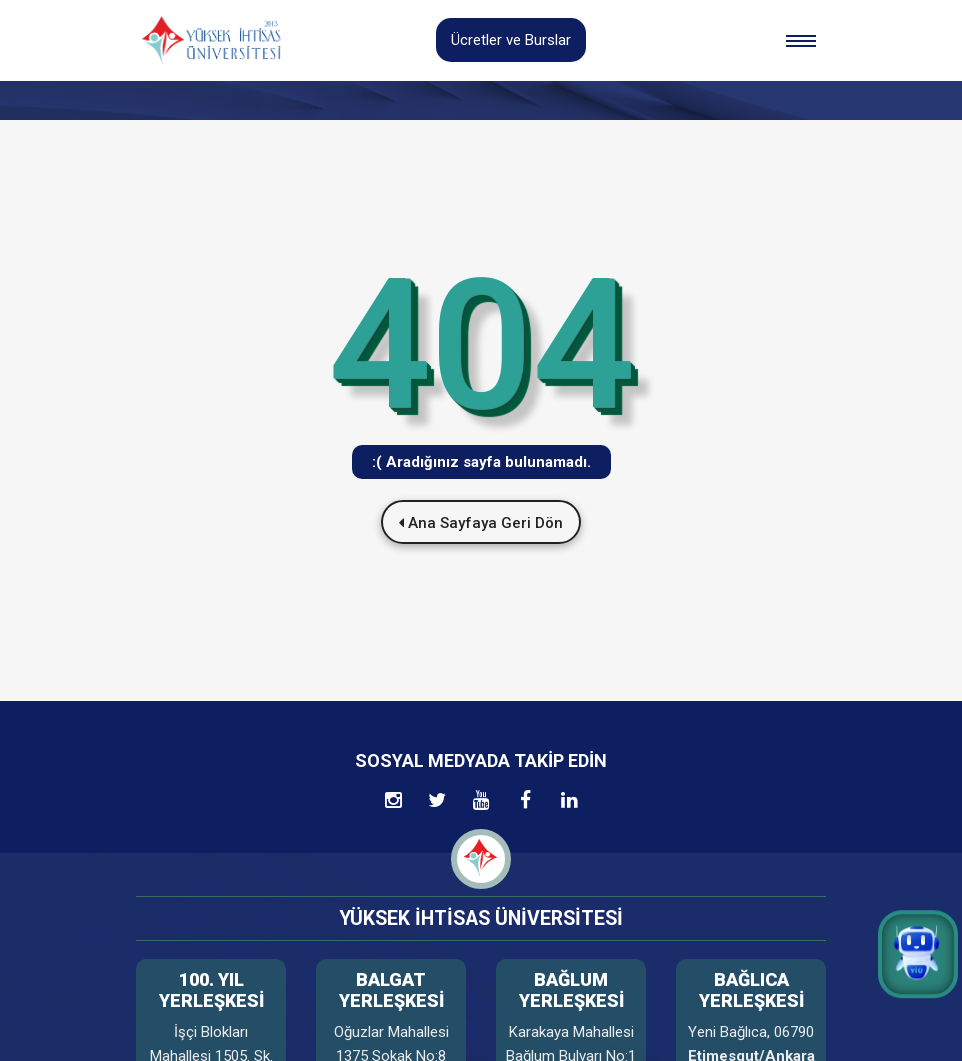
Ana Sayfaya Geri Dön (481, 523)
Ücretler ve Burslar (511, 40)
